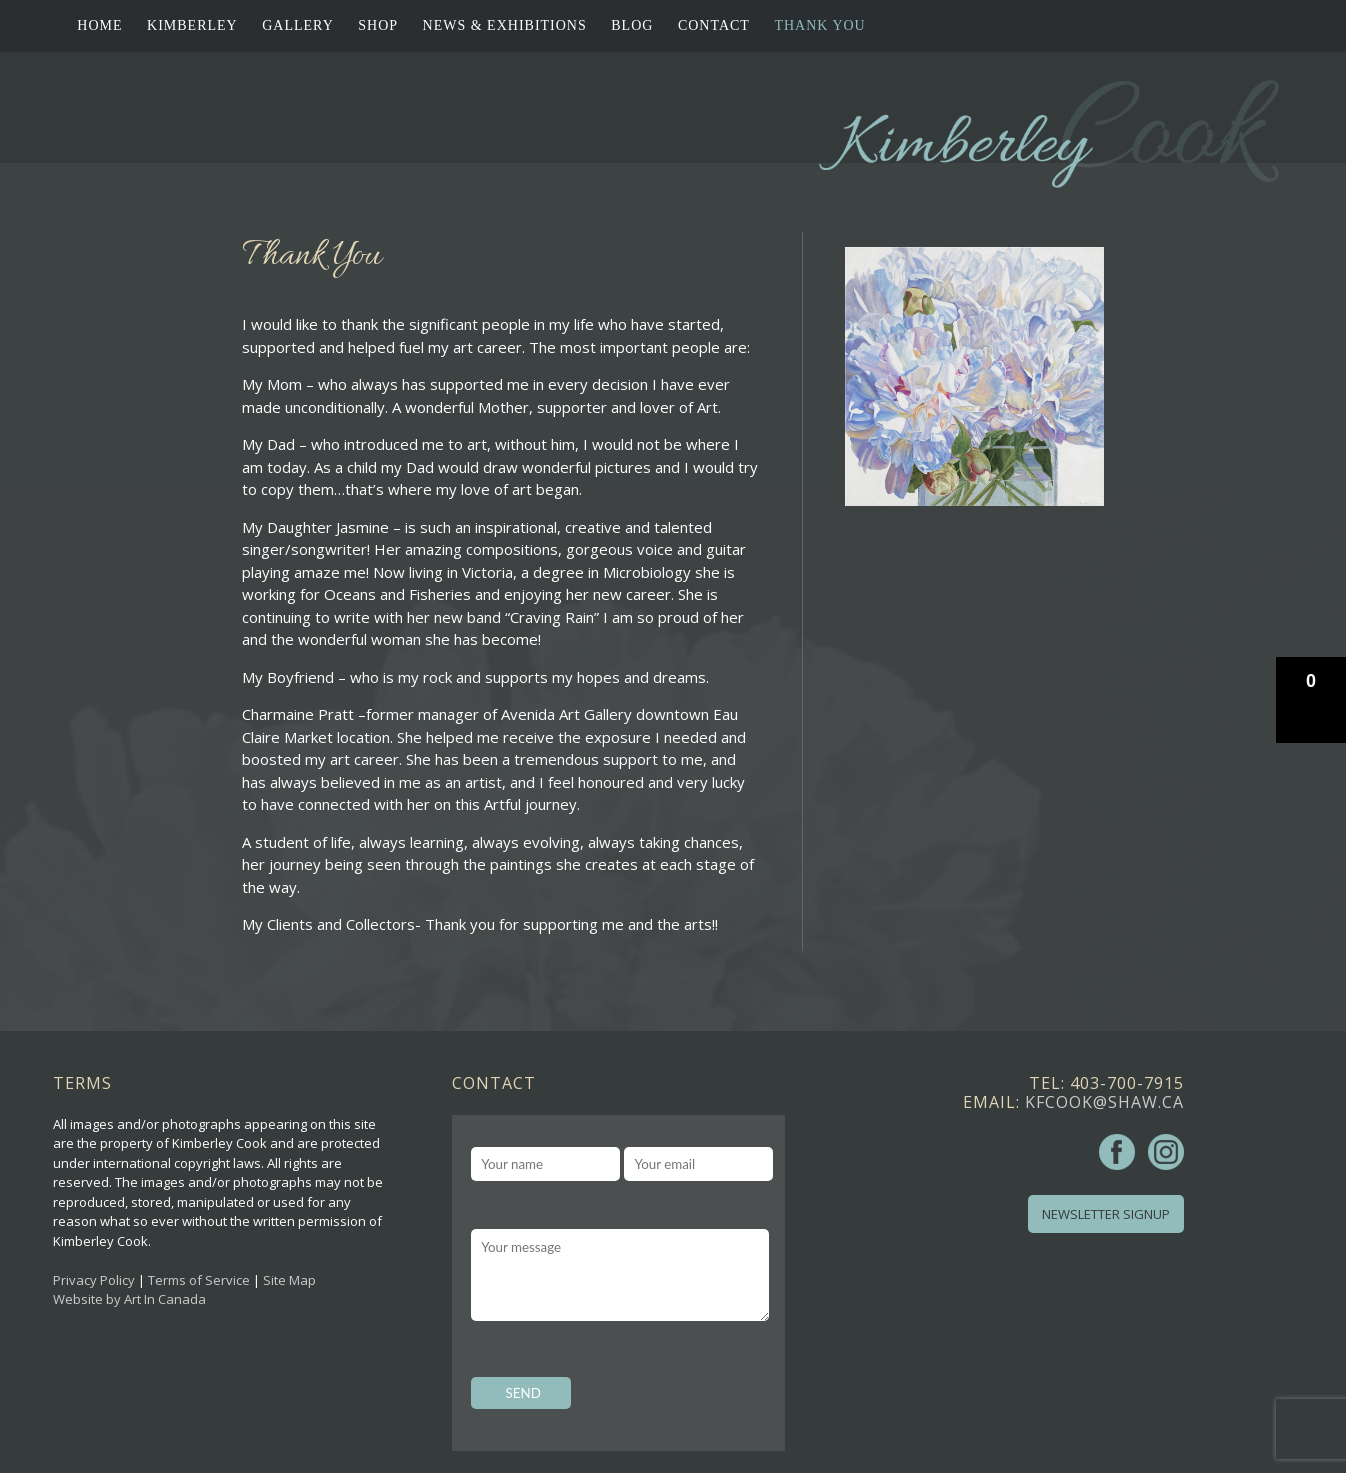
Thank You (819, 25)
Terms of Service (199, 1280)
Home (99, 25)
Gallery (298, 25)
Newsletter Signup (1106, 1214)
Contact (714, 25)
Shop (378, 25)
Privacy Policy (94, 1280)
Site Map (289, 1280)
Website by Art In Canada (129, 1299)
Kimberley (192, 25)
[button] (1311, 700)
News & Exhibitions (505, 25)
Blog (632, 25)
